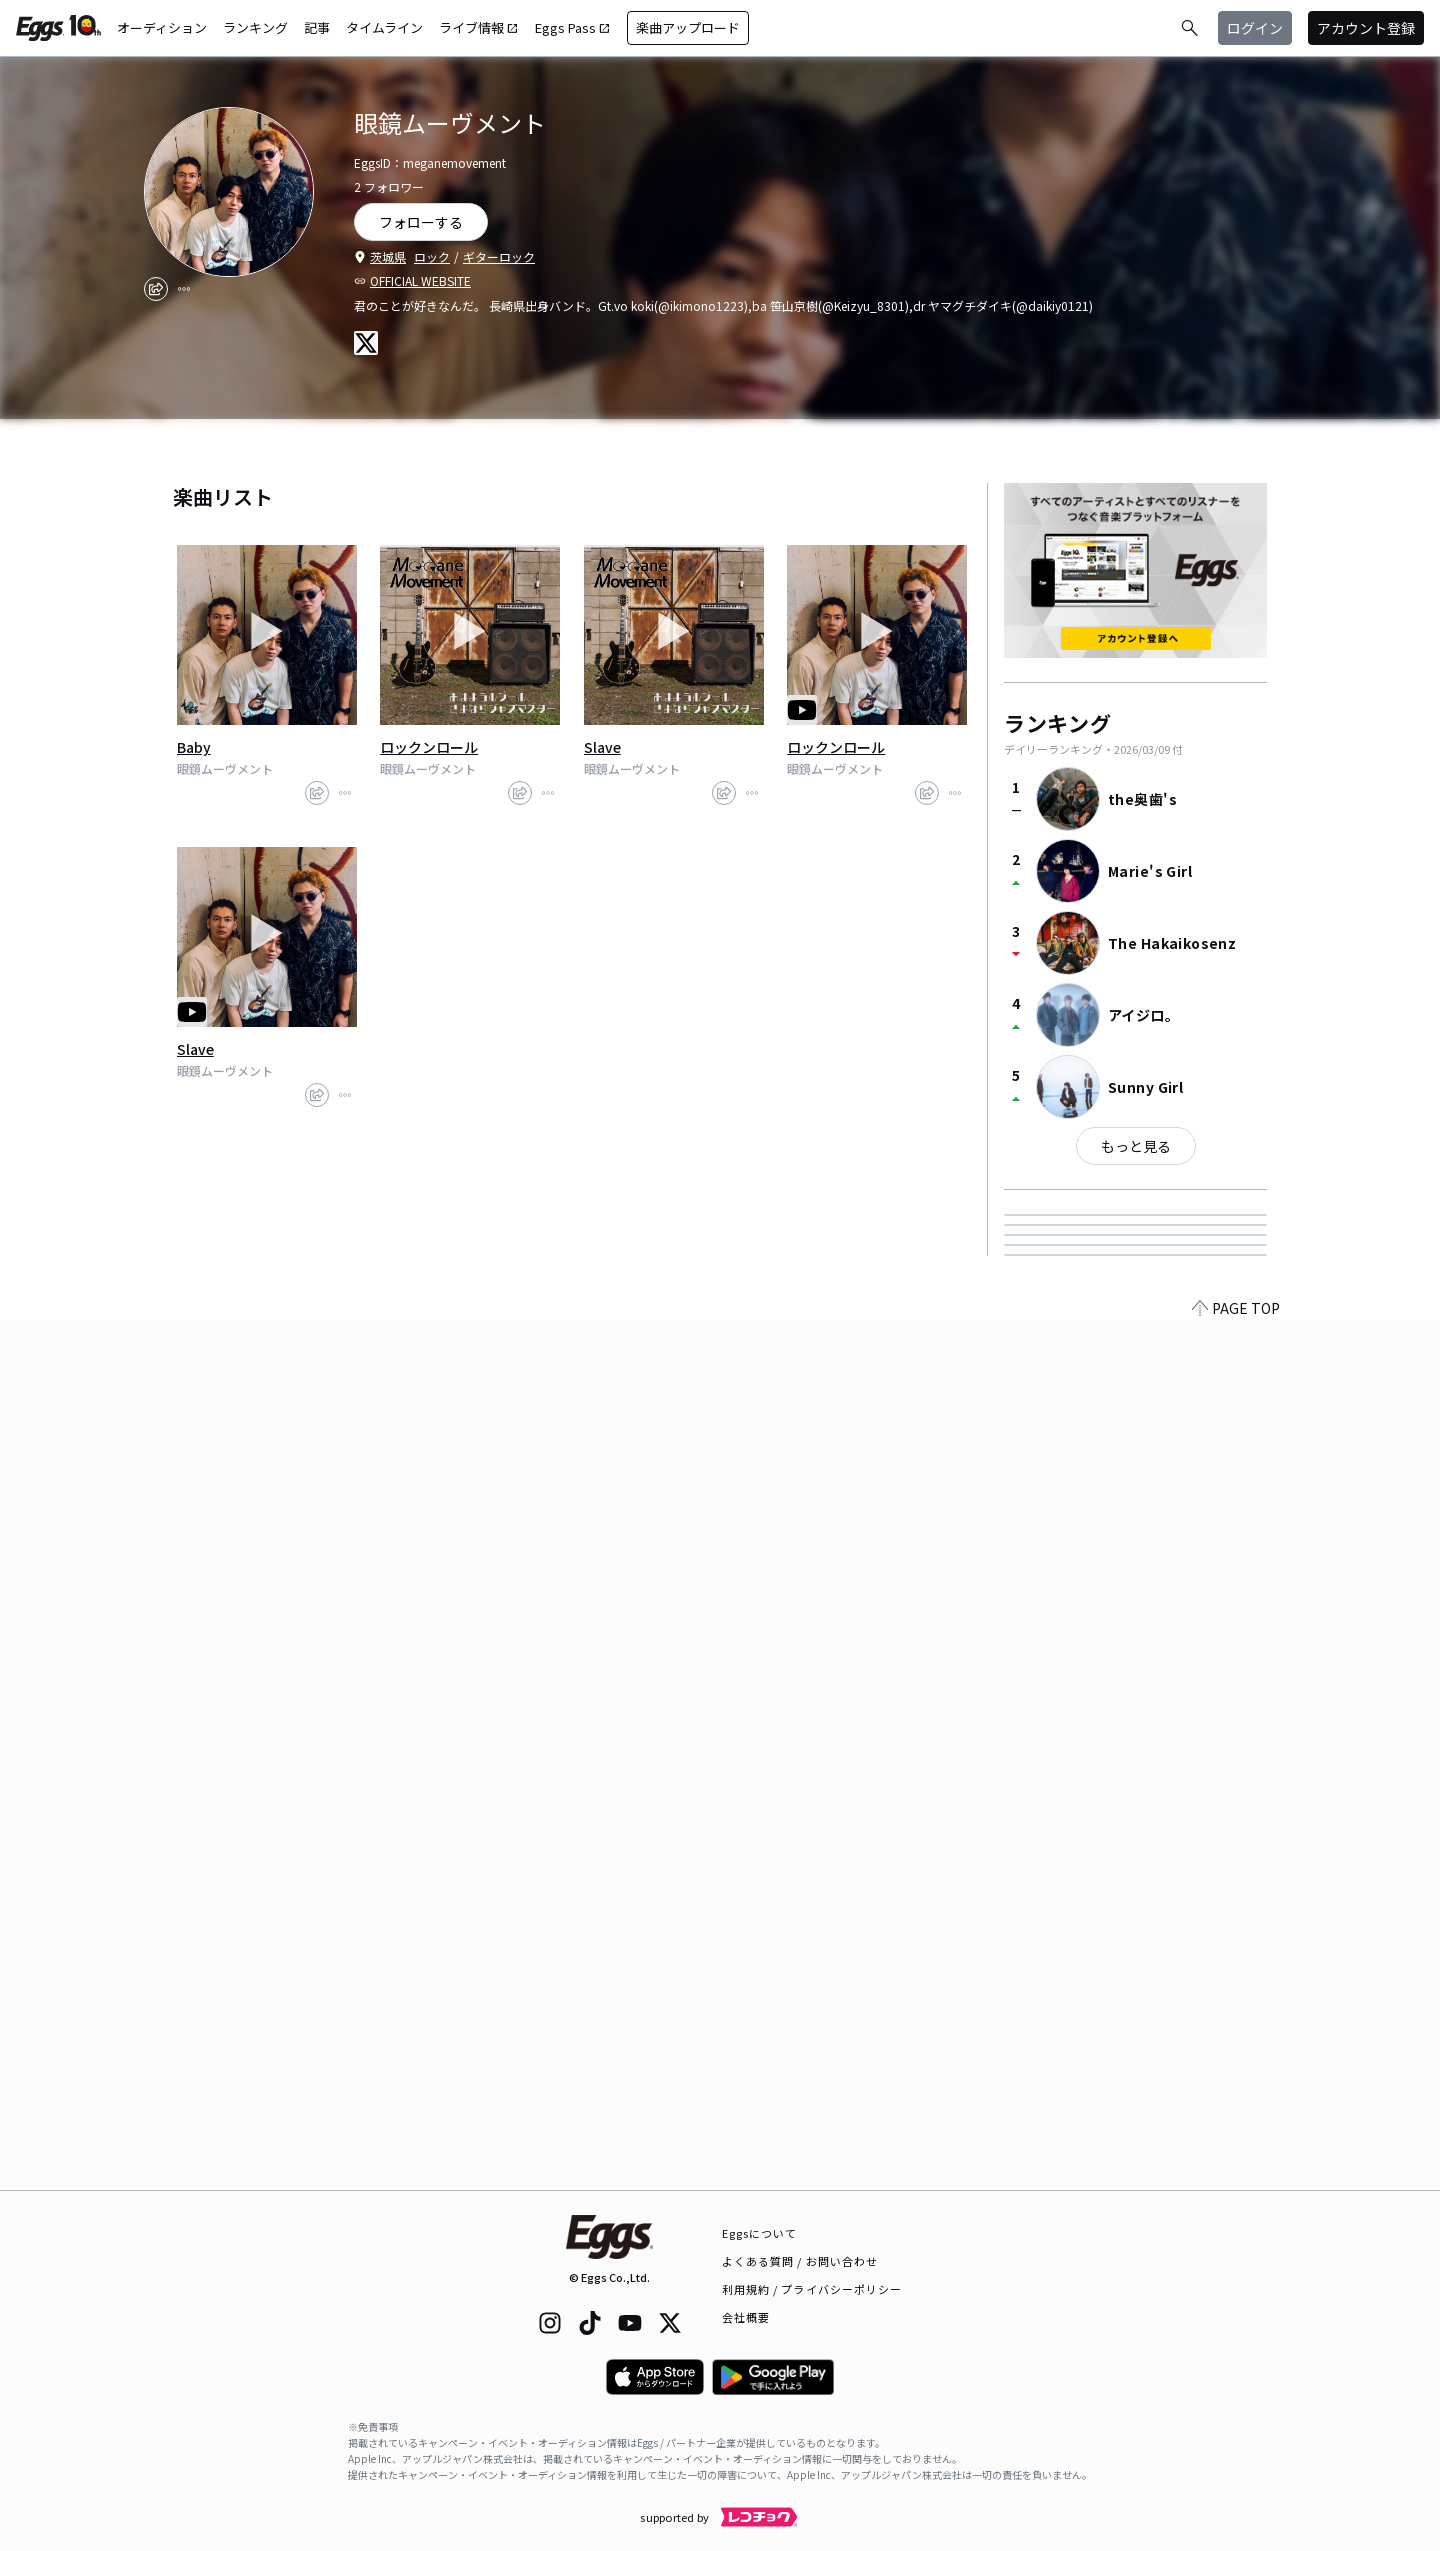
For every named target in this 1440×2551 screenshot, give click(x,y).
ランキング (255, 27)
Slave (602, 747)
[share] (156, 289)
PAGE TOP (1236, 2178)
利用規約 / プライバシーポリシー (812, 2289)
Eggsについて (760, 2233)
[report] (184, 289)
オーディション (162, 27)
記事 (317, 27)
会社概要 (746, 2317)
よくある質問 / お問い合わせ (800, 2261)
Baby (194, 747)
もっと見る (1136, 1146)
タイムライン (384, 27)
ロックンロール (429, 747)
